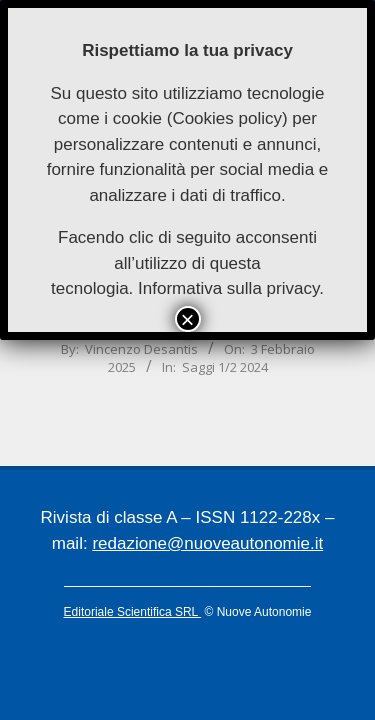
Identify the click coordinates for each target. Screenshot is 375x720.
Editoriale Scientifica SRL (133, 612)
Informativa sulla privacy (228, 288)
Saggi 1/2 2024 (225, 367)
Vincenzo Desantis (141, 349)
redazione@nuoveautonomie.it (207, 543)
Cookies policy (227, 118)
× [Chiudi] (187, 319)
